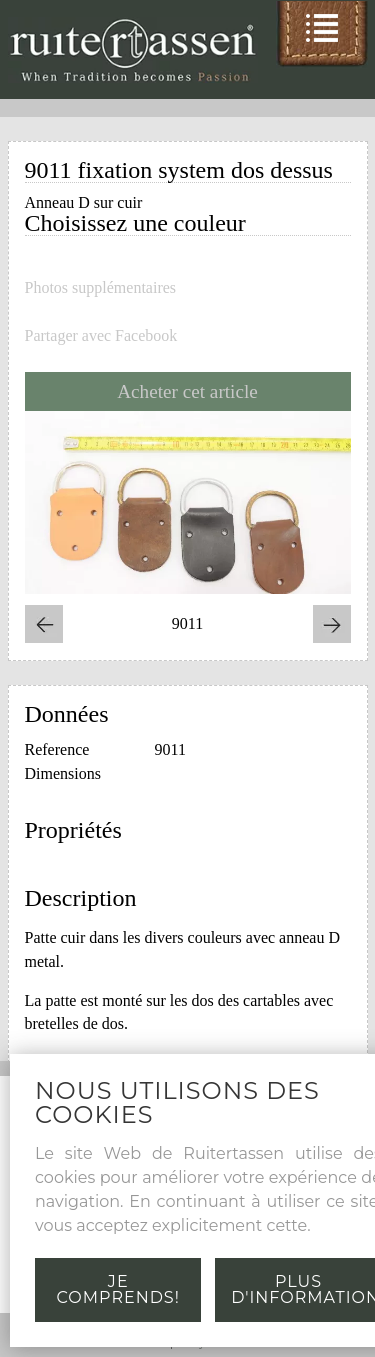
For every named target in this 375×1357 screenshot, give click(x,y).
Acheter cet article (187, 391)
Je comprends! (118, 1289)
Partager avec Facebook (101, 336)
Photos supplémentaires (101, 288)
